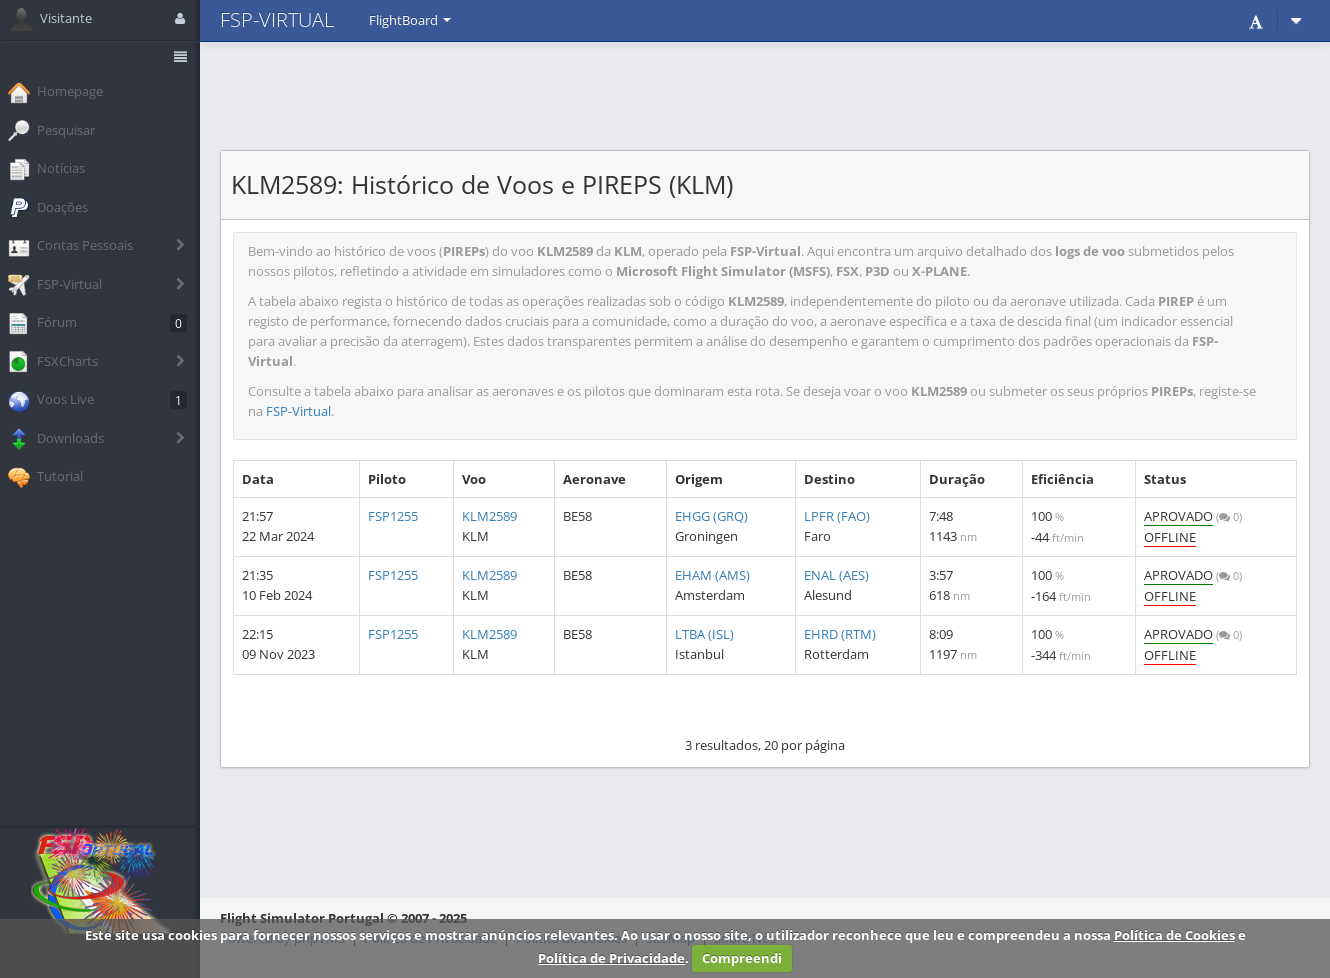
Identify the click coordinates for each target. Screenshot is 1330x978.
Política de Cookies (1174, 935)
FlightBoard (410, 20)
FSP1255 (393, 516)
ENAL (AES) (836, 575)
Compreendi (742, 958)
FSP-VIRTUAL (277, 19)
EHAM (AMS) (712, 575)
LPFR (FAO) (837, 516)
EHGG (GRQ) (711, 516)
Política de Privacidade (611, 958)
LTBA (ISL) (704, 634)
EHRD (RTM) (840, 634)
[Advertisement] (765, 95)
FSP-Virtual (298, 411)
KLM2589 (489, 516)
